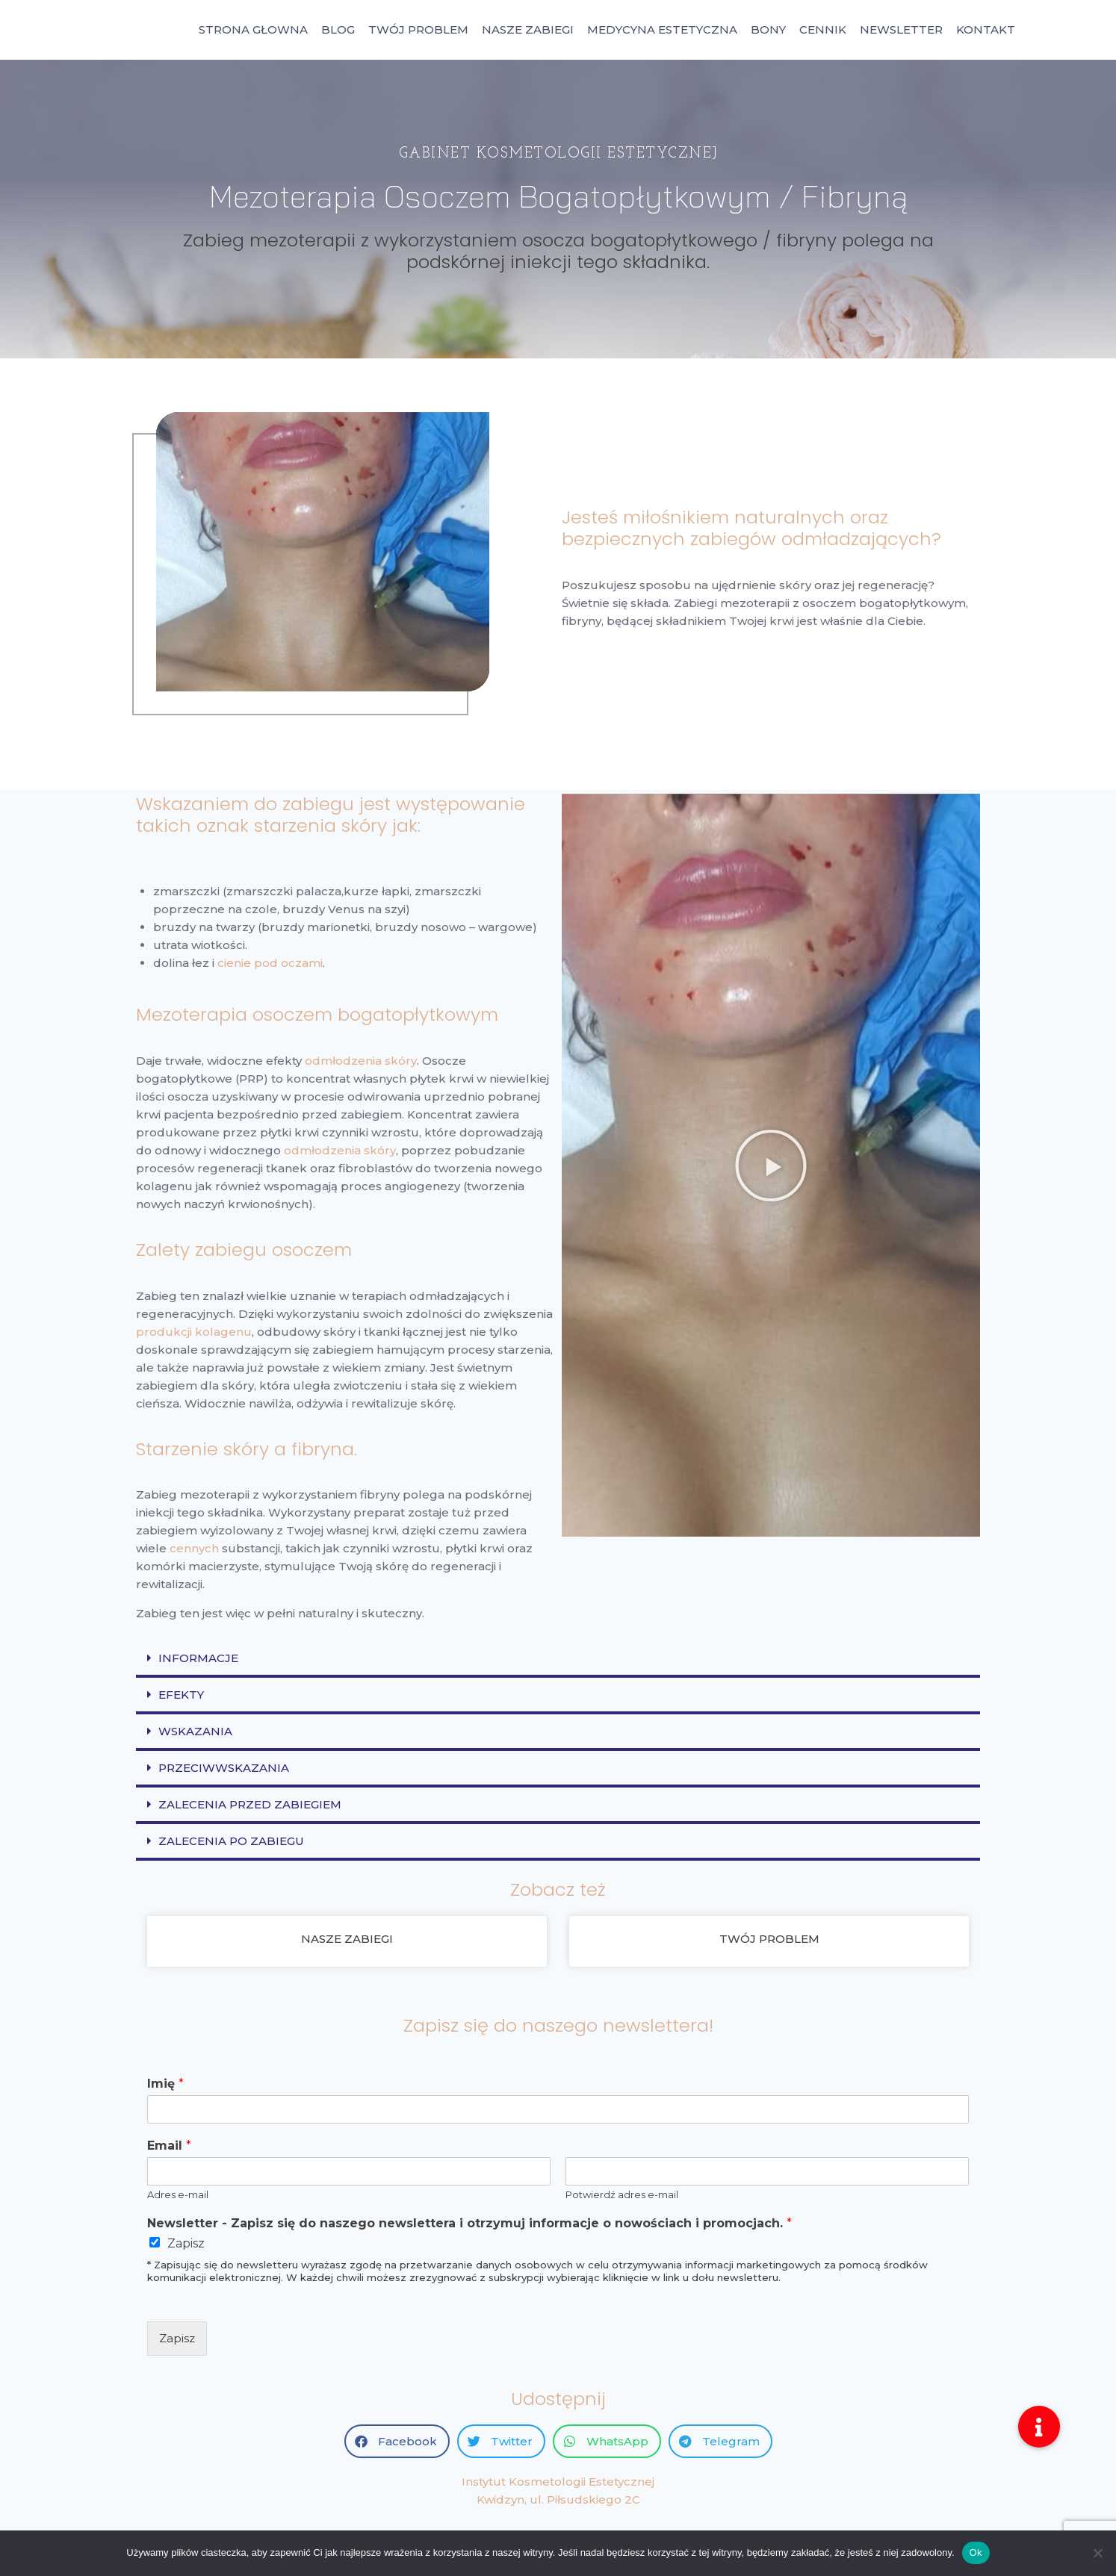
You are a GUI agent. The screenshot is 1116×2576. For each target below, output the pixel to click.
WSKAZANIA (195, 1731)
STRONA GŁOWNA (253, 29)
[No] (1097, 2552)
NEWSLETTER (901, 29)
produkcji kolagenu (194, 1332)
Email (169, 2145)
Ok (976, 2552)
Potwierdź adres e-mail (621, 2194)
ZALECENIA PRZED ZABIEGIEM (249, 1804)
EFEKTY (181, 1694)
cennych (194, 1548)
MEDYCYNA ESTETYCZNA (662, 29)
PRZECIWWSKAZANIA (223, 1768)
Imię (165, 2083)
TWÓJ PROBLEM (418, 29)
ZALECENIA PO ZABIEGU (231, 1841)
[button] (771, 1165)
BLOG (338, 29)
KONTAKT (985, 29)
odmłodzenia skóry (361, 1061)
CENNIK (822, 29)
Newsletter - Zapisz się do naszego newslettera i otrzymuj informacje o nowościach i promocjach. (469, 2223)
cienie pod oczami (270, 963)
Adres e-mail (177, 2194)
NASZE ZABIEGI (528, 29)
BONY (768, 29)
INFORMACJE (198, 1658)
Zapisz (186, 2243)
